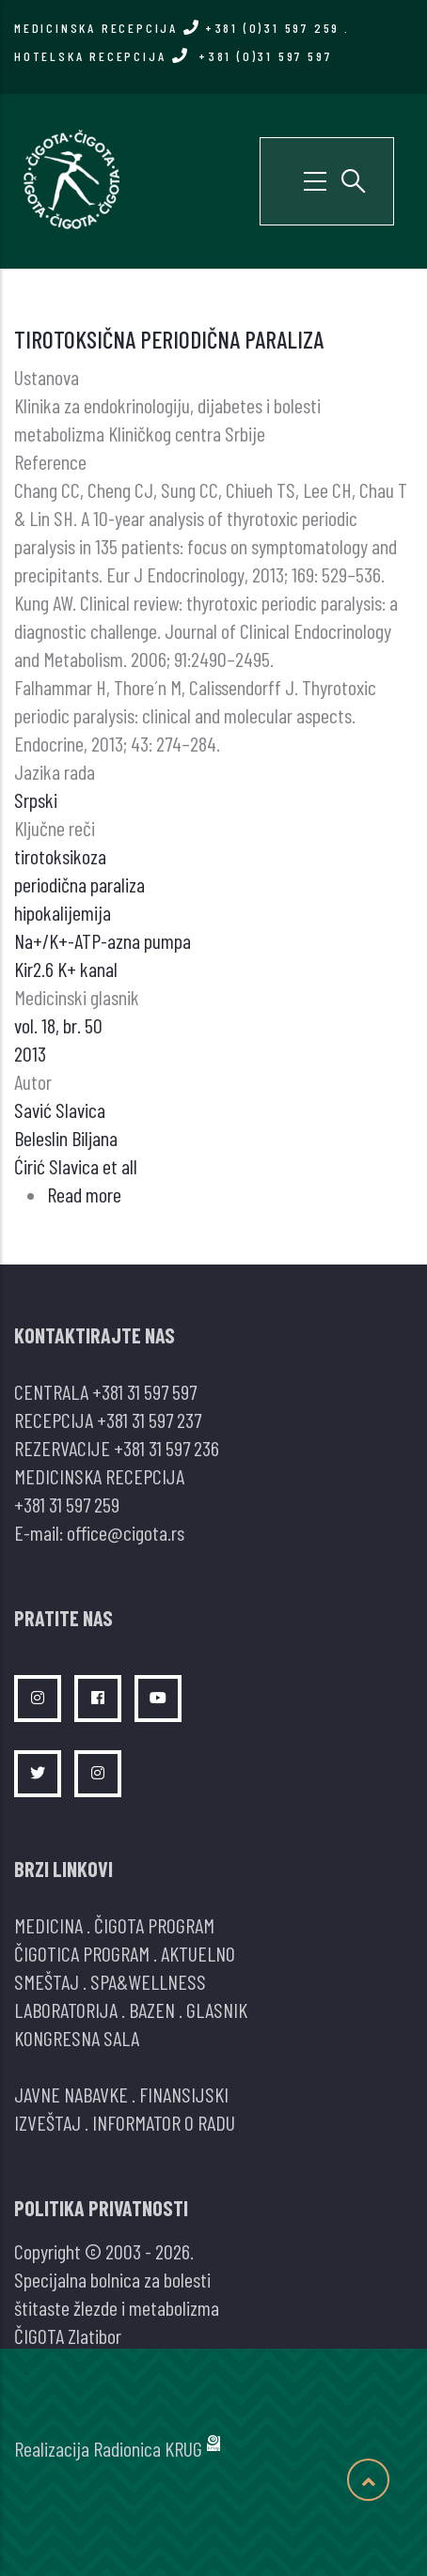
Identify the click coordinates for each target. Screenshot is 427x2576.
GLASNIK (216, 2009)
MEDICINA (48, 1925)
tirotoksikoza (60, 856)
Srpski (35, 799)
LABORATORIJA (66, 2009)
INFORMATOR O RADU (163, 2122)
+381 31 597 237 (149, 1419)
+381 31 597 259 (66, 1504)
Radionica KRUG (147, 2448)
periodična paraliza (79, 884)
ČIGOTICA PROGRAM (82, 1953)
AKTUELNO (198, 1953)
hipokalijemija (62, 912)
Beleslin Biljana (66, 1137)
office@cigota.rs (125, 1532)
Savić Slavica (59, 1109)
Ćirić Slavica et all (75, 1166)
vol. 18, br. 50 (58, 1025)
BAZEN (152, 2009)
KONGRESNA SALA (76, 2037)
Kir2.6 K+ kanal (66, 968)
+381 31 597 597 (144, 1391)
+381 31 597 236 (166, 1447)
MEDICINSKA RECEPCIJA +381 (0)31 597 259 (177, 28)
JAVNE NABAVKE (71, 2094)
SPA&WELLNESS (148, 1981)
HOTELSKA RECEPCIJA (172, 56)
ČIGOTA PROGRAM (154, 1925)
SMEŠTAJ (46, 1981)
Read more (84, 1194)
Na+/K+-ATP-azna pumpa (102, 940)
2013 (30, 1053)
